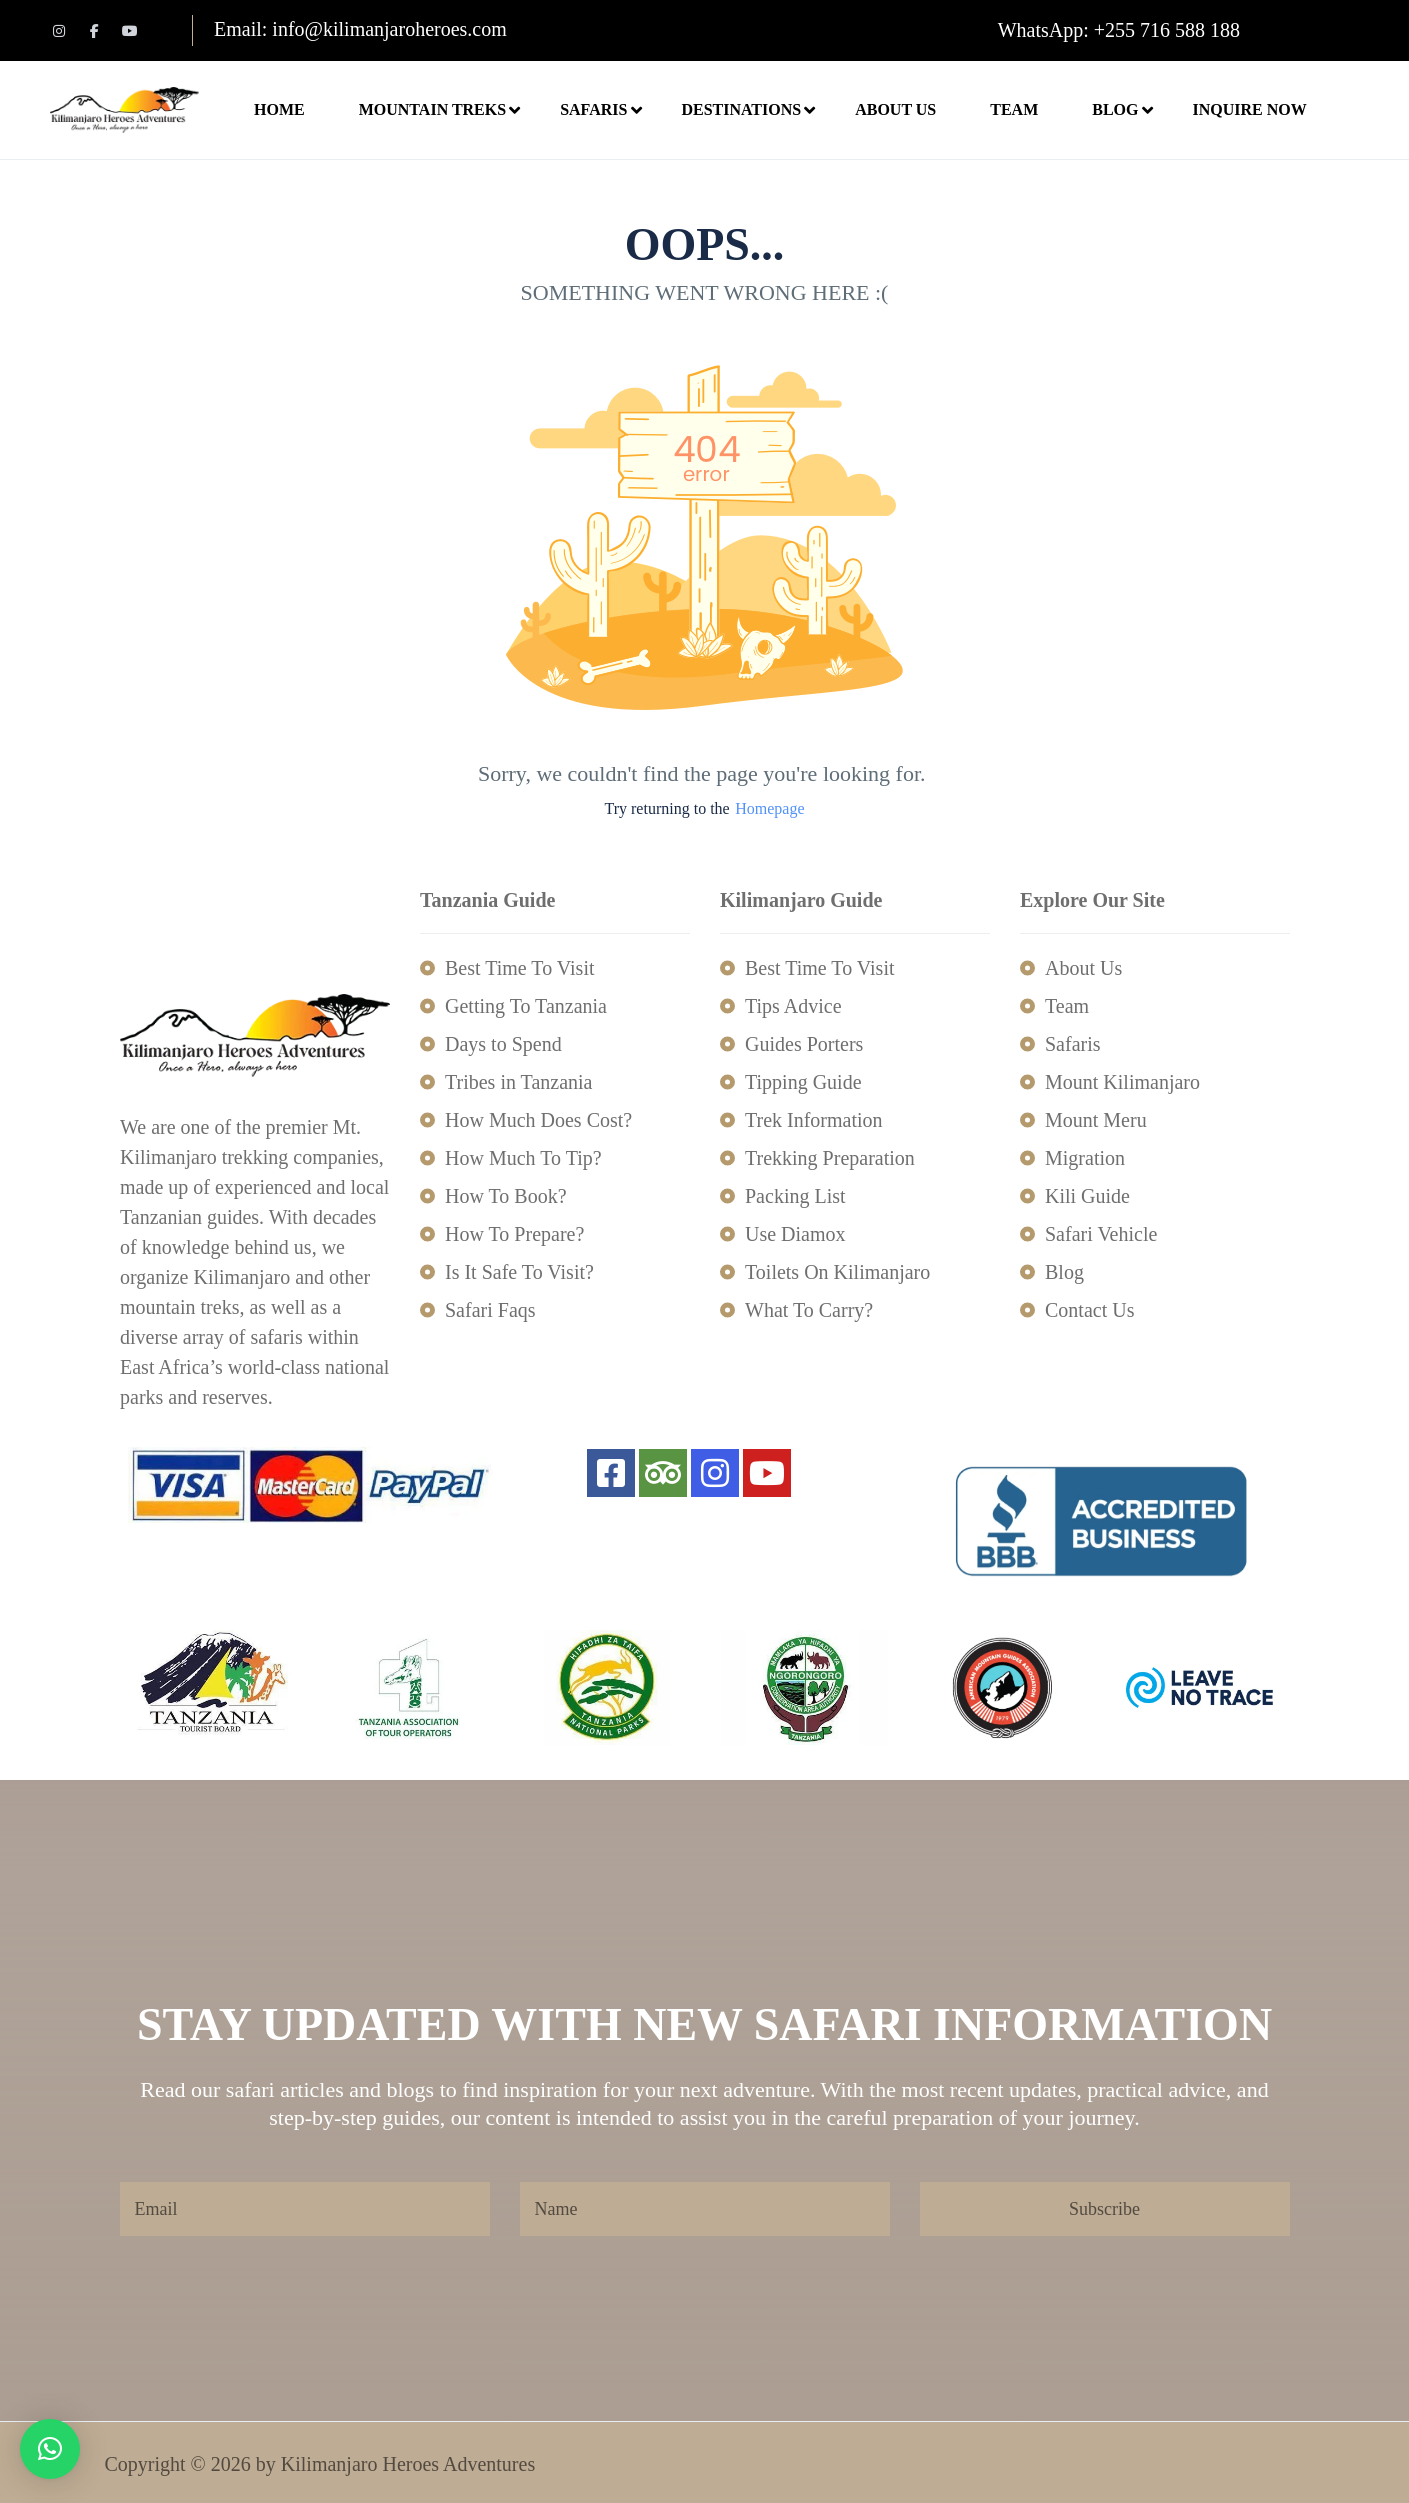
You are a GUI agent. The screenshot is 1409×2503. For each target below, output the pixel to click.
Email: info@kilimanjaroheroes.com (360, 29)
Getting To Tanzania (526, 1006)
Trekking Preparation (830, 1158)
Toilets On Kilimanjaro (837, 1272)
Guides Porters (804, 1044)
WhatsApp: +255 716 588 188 (1119, 30)
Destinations (751, 110)
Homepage (769, 808)
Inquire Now (1249, 109)
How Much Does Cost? (538, 1120)
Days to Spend (503, 1044)
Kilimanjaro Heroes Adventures (408, 2464)
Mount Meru (1096, 1120)
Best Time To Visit (520, 968)
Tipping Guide (803, 1082)
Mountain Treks (442, 110)
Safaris (603, 110)
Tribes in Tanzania (518, 1082)
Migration (1085, 1158)
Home (279, 109)
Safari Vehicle (1101, 1234)
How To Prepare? (514, 1234)
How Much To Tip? (523, 1158)
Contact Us (1089, 1310)
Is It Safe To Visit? (519, 1272)
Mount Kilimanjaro (1122, 1082)
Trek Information (814, 1120)
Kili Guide (1087, 1196)
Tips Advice (793, 1006)
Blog (1115, 109)
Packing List (795, 1196)
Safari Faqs (490, 1310)
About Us (895, 109)
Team (1014, 109)
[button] (50, 2449)
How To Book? (506, 1196)
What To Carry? (809, 1310)
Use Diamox (795, 1234)
